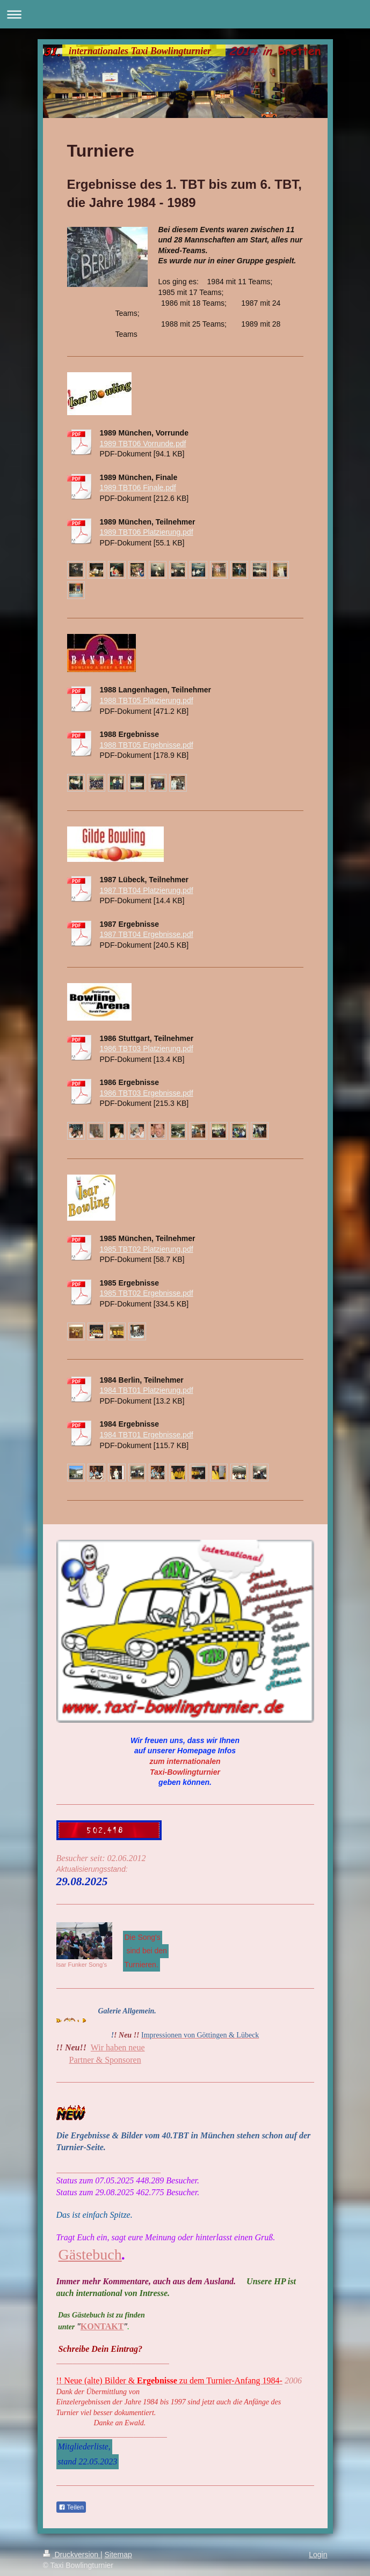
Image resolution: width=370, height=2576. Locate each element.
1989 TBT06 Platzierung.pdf (146, 532)
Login (318, 2554)
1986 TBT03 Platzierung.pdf (146, 1048)
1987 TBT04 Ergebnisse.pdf (146, 934)
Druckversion (71, 2554)
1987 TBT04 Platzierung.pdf (146, 890)
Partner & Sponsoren (105, 2059)
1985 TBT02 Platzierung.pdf (146, 1249)
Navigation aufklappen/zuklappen (185, 14)
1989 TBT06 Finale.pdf (138, 487)
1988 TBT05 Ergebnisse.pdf (146, 745)
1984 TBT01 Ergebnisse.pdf (146, 1434)
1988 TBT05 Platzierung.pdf (146, 700)
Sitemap (118, 2554)
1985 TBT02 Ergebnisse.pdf (146, 1293)
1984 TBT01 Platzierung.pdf (146, 1390)
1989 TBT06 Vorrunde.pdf (143, 443)
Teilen (71, 2507)
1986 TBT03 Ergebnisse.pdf (146, 1093)
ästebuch (95, 2254)
